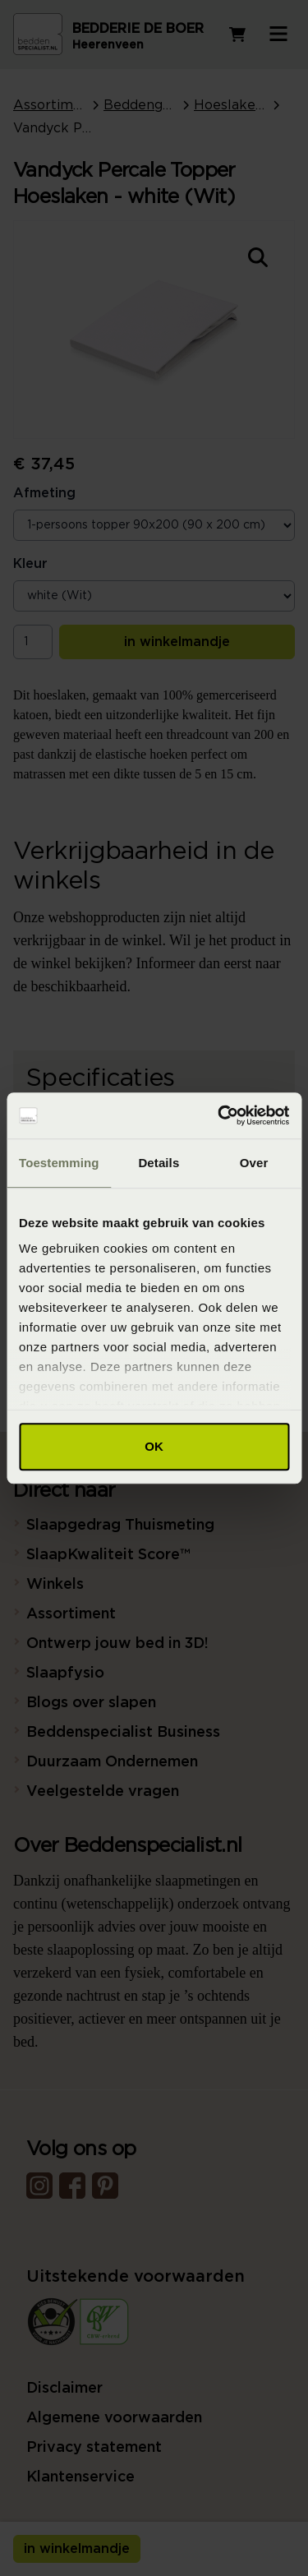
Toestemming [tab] (59, 1163)
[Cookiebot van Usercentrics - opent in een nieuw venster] (219, 1115)
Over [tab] (254, 1163)
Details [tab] (158, 1163)
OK (154, 1446)
